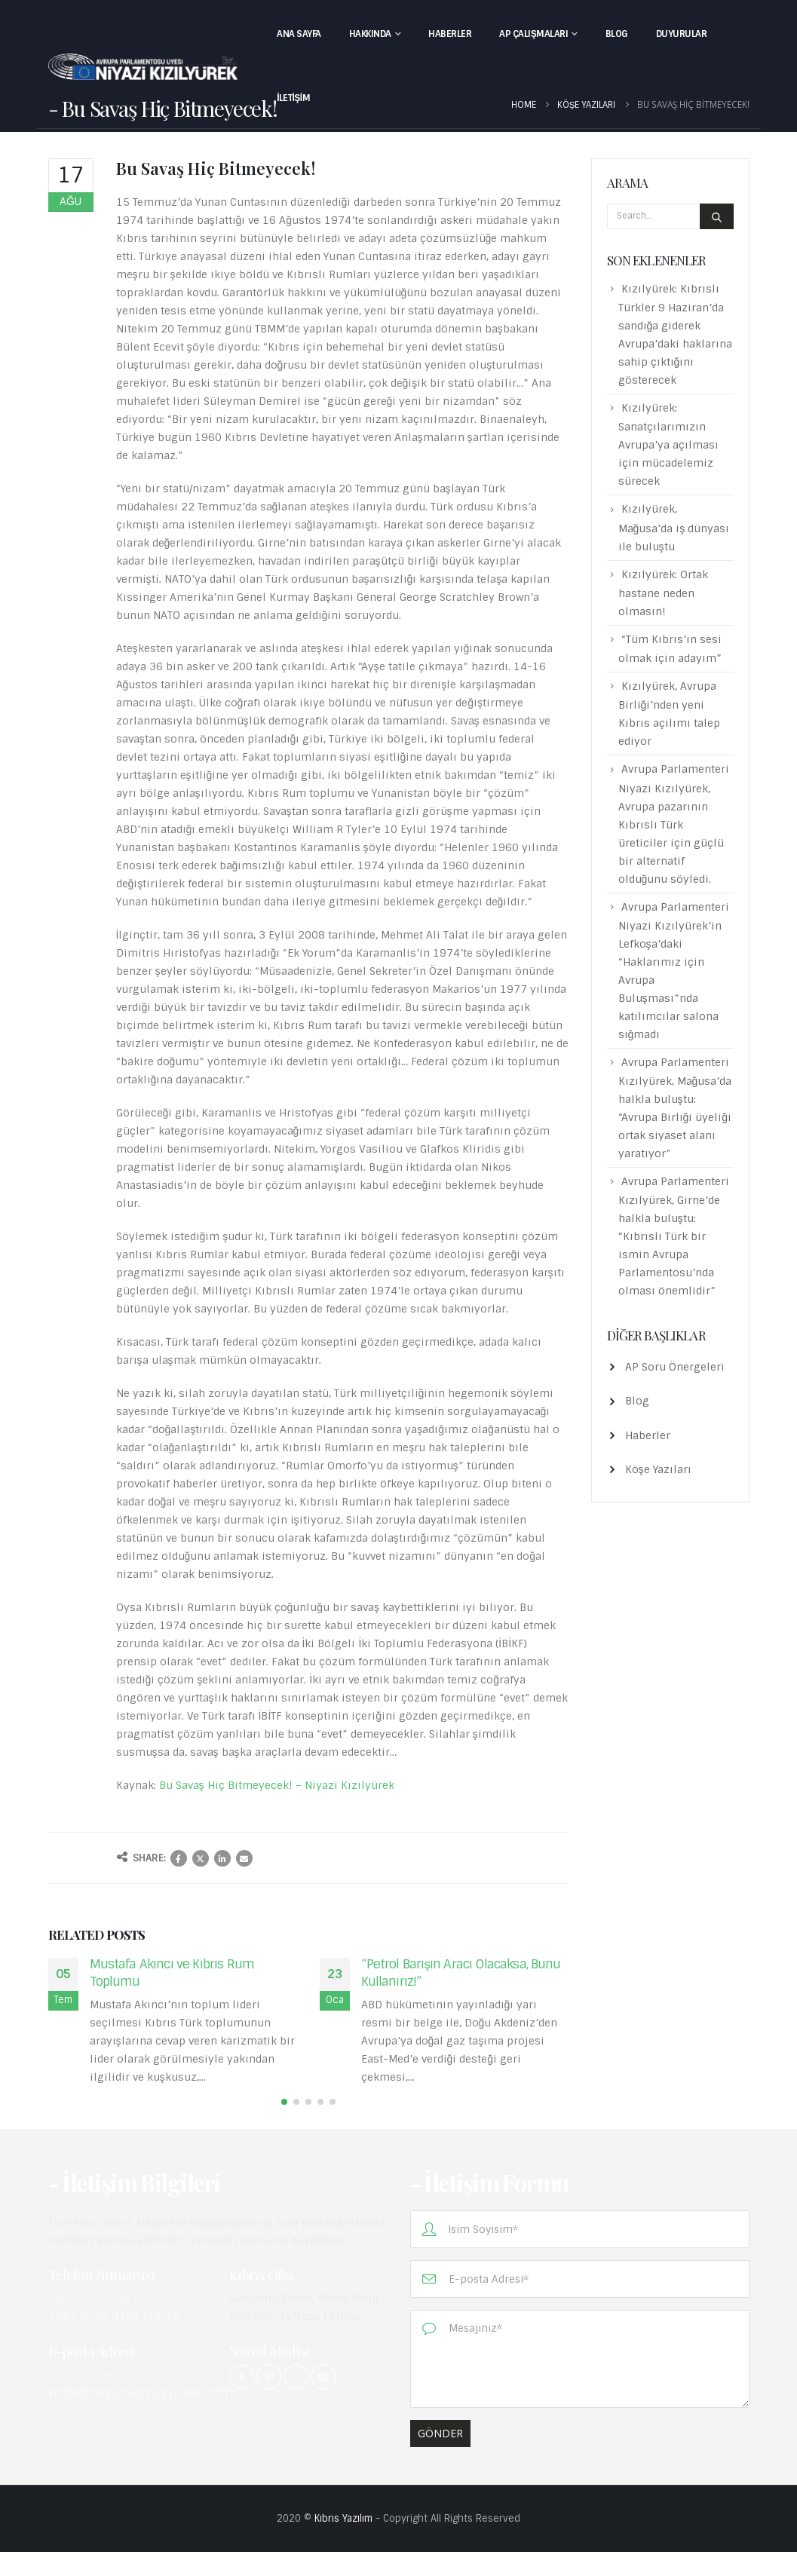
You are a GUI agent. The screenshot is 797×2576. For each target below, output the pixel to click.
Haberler (449, 34)
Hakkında (370, 34)
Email (244, 1858)
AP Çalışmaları (533, 34)
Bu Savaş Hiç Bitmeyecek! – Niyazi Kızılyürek (276, 1785)
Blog (616, 34)
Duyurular (681, 34)
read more (122, 2094)
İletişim (293, 98)
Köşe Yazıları (658, 1469)
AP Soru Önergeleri (675, 1367)
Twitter (200, 1858)
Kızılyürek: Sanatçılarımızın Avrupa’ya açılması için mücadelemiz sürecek (668, 444)
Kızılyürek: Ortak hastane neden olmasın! (663, 593)
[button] (284, 2126)
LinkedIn (222, 1858)
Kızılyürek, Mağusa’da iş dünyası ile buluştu (674, 527)
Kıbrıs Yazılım (343, 2542)
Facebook (178, 1858)
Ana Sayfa (299, 34)
